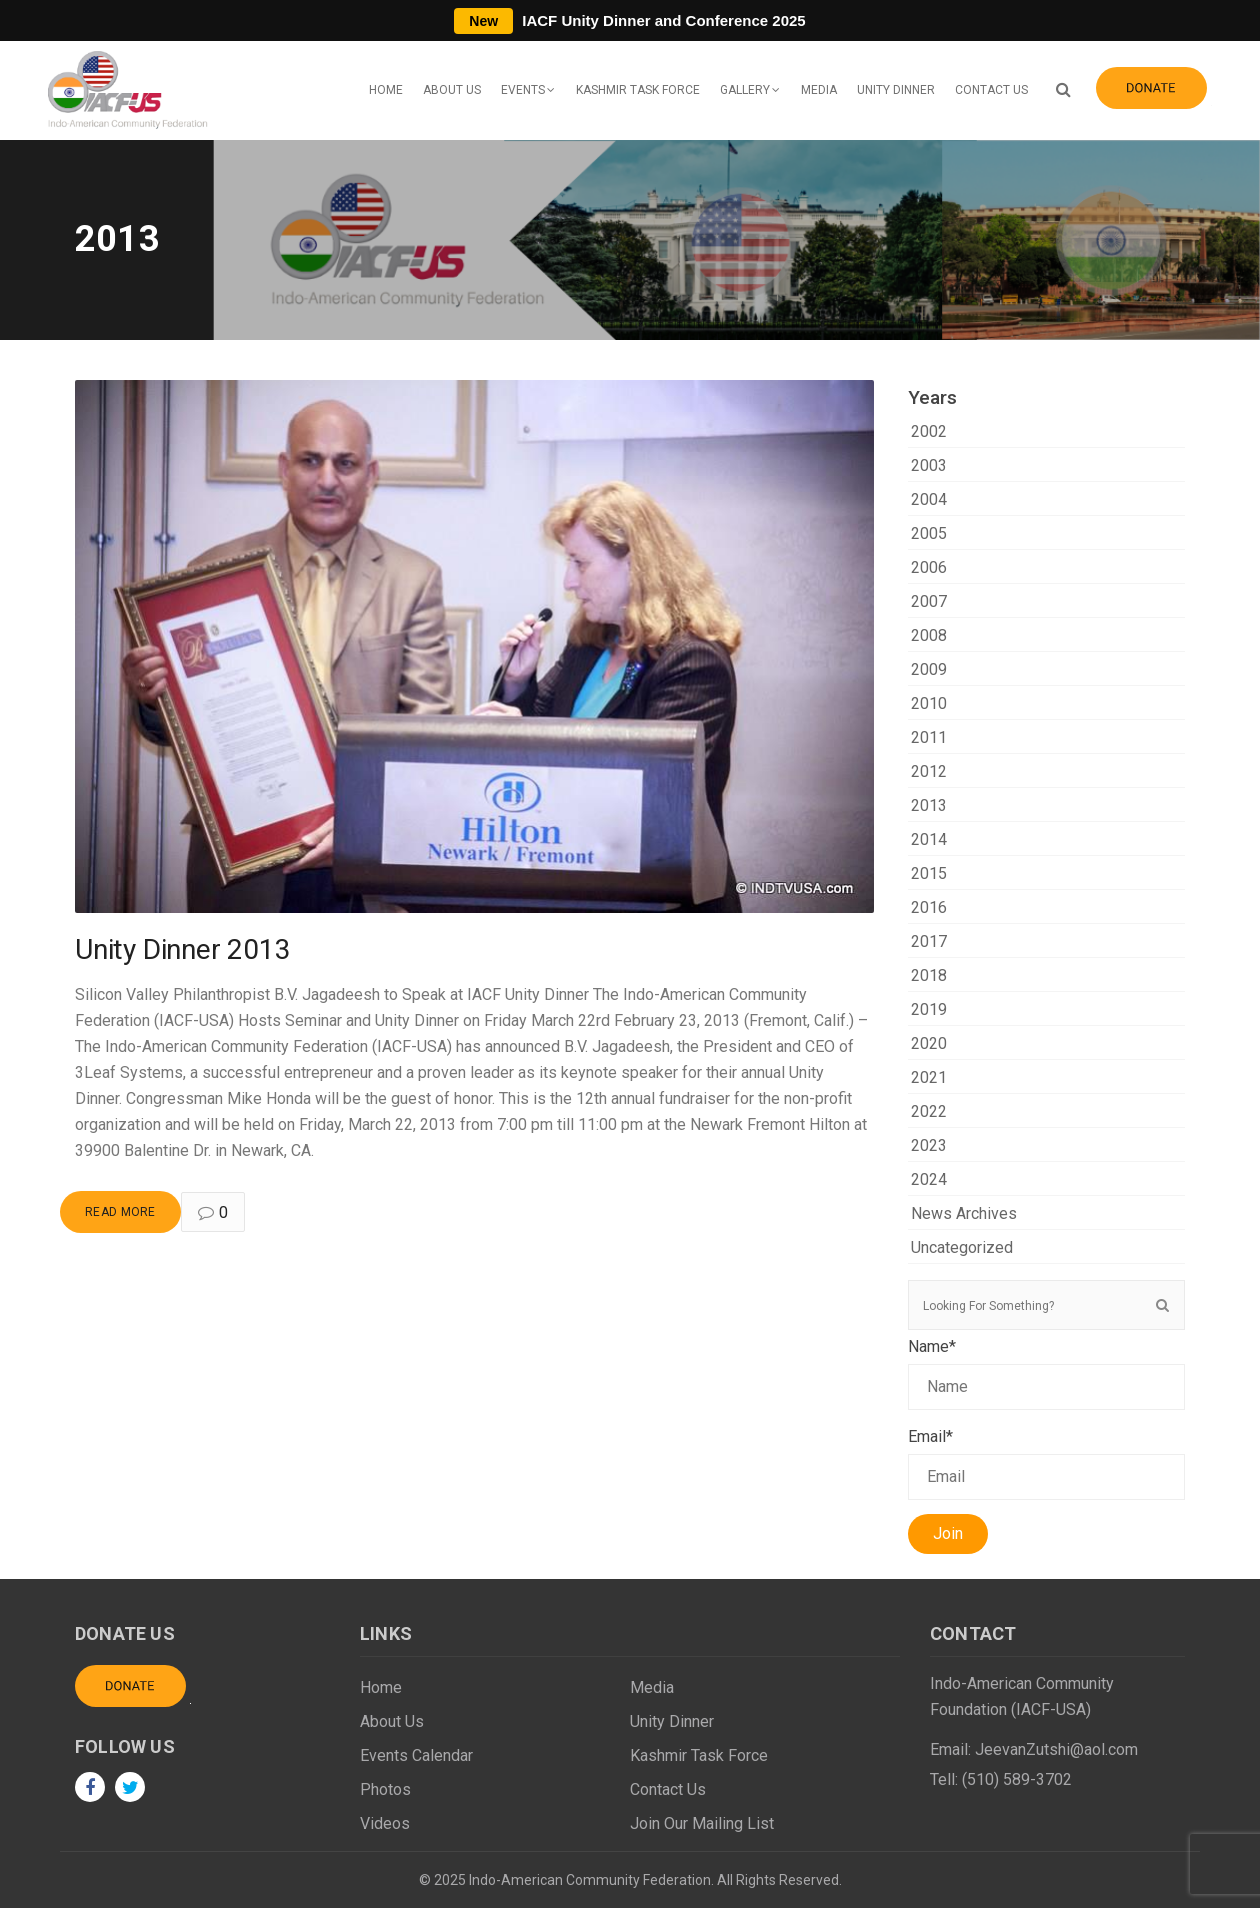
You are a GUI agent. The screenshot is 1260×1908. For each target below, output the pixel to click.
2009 (929, 669)
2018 (929, 975)
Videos (385, 1823)
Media (819, 90)
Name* (1047, 1373)
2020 (929, 1043)
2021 (929, 1077)
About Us (452, 90)
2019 (929, 1009)
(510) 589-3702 (1017, 1779)
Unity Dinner (896, 90)
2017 (929, 941)
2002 (929, 431)
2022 (929, 1111)
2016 (929, 907)
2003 (929, 465)
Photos (385, 1789)
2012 (929, 771)
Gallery (745, 90)
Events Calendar (416, 1755)
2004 (929, 499)
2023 (929, 1145)
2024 (929, 1179)
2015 (929, 873)
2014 (929, 839)
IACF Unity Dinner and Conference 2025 (629, 20)
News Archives (964, 1213)
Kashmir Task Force (638, 90)
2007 (929, 601)
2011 (929, 737)
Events (523, 90)
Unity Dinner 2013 (183, 949)
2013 (929, 805)
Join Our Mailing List (702, 1823)
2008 (929, 635)
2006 (929, 567)
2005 (929, 533)
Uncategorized (962, 1247)
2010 (929, 703)
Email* (1047, 1463)
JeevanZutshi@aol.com (1056, 1749)
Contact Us (991, 90)
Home (386, 90)
